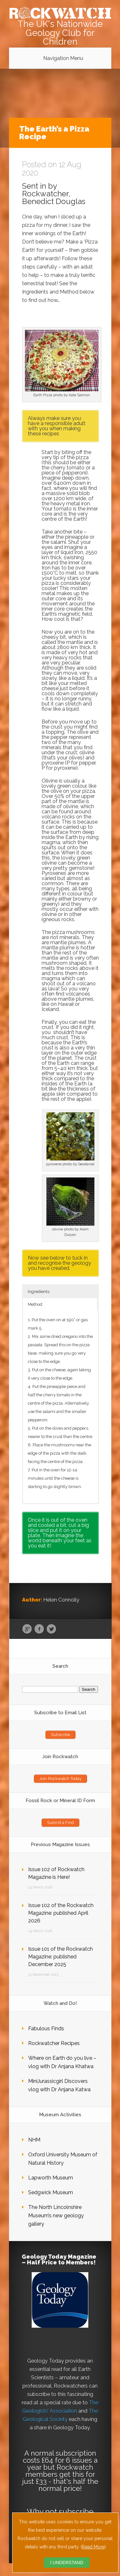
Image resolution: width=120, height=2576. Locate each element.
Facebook (39, 1629)
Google (27, 1629)
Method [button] (35, 1304)
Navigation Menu (63, 58)
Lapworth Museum (50, 2178)
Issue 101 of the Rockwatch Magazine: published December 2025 (60, 1956)
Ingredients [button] (38, 1291)
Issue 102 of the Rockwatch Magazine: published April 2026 (60, 1913)
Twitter (51, 1629)
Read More (93, 2546)
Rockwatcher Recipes (54, 2043)
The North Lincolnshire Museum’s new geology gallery (56, 2215)
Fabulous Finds (46, 2028)
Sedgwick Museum (50, 2192)
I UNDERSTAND (67, 2562)
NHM (34, 2140)
